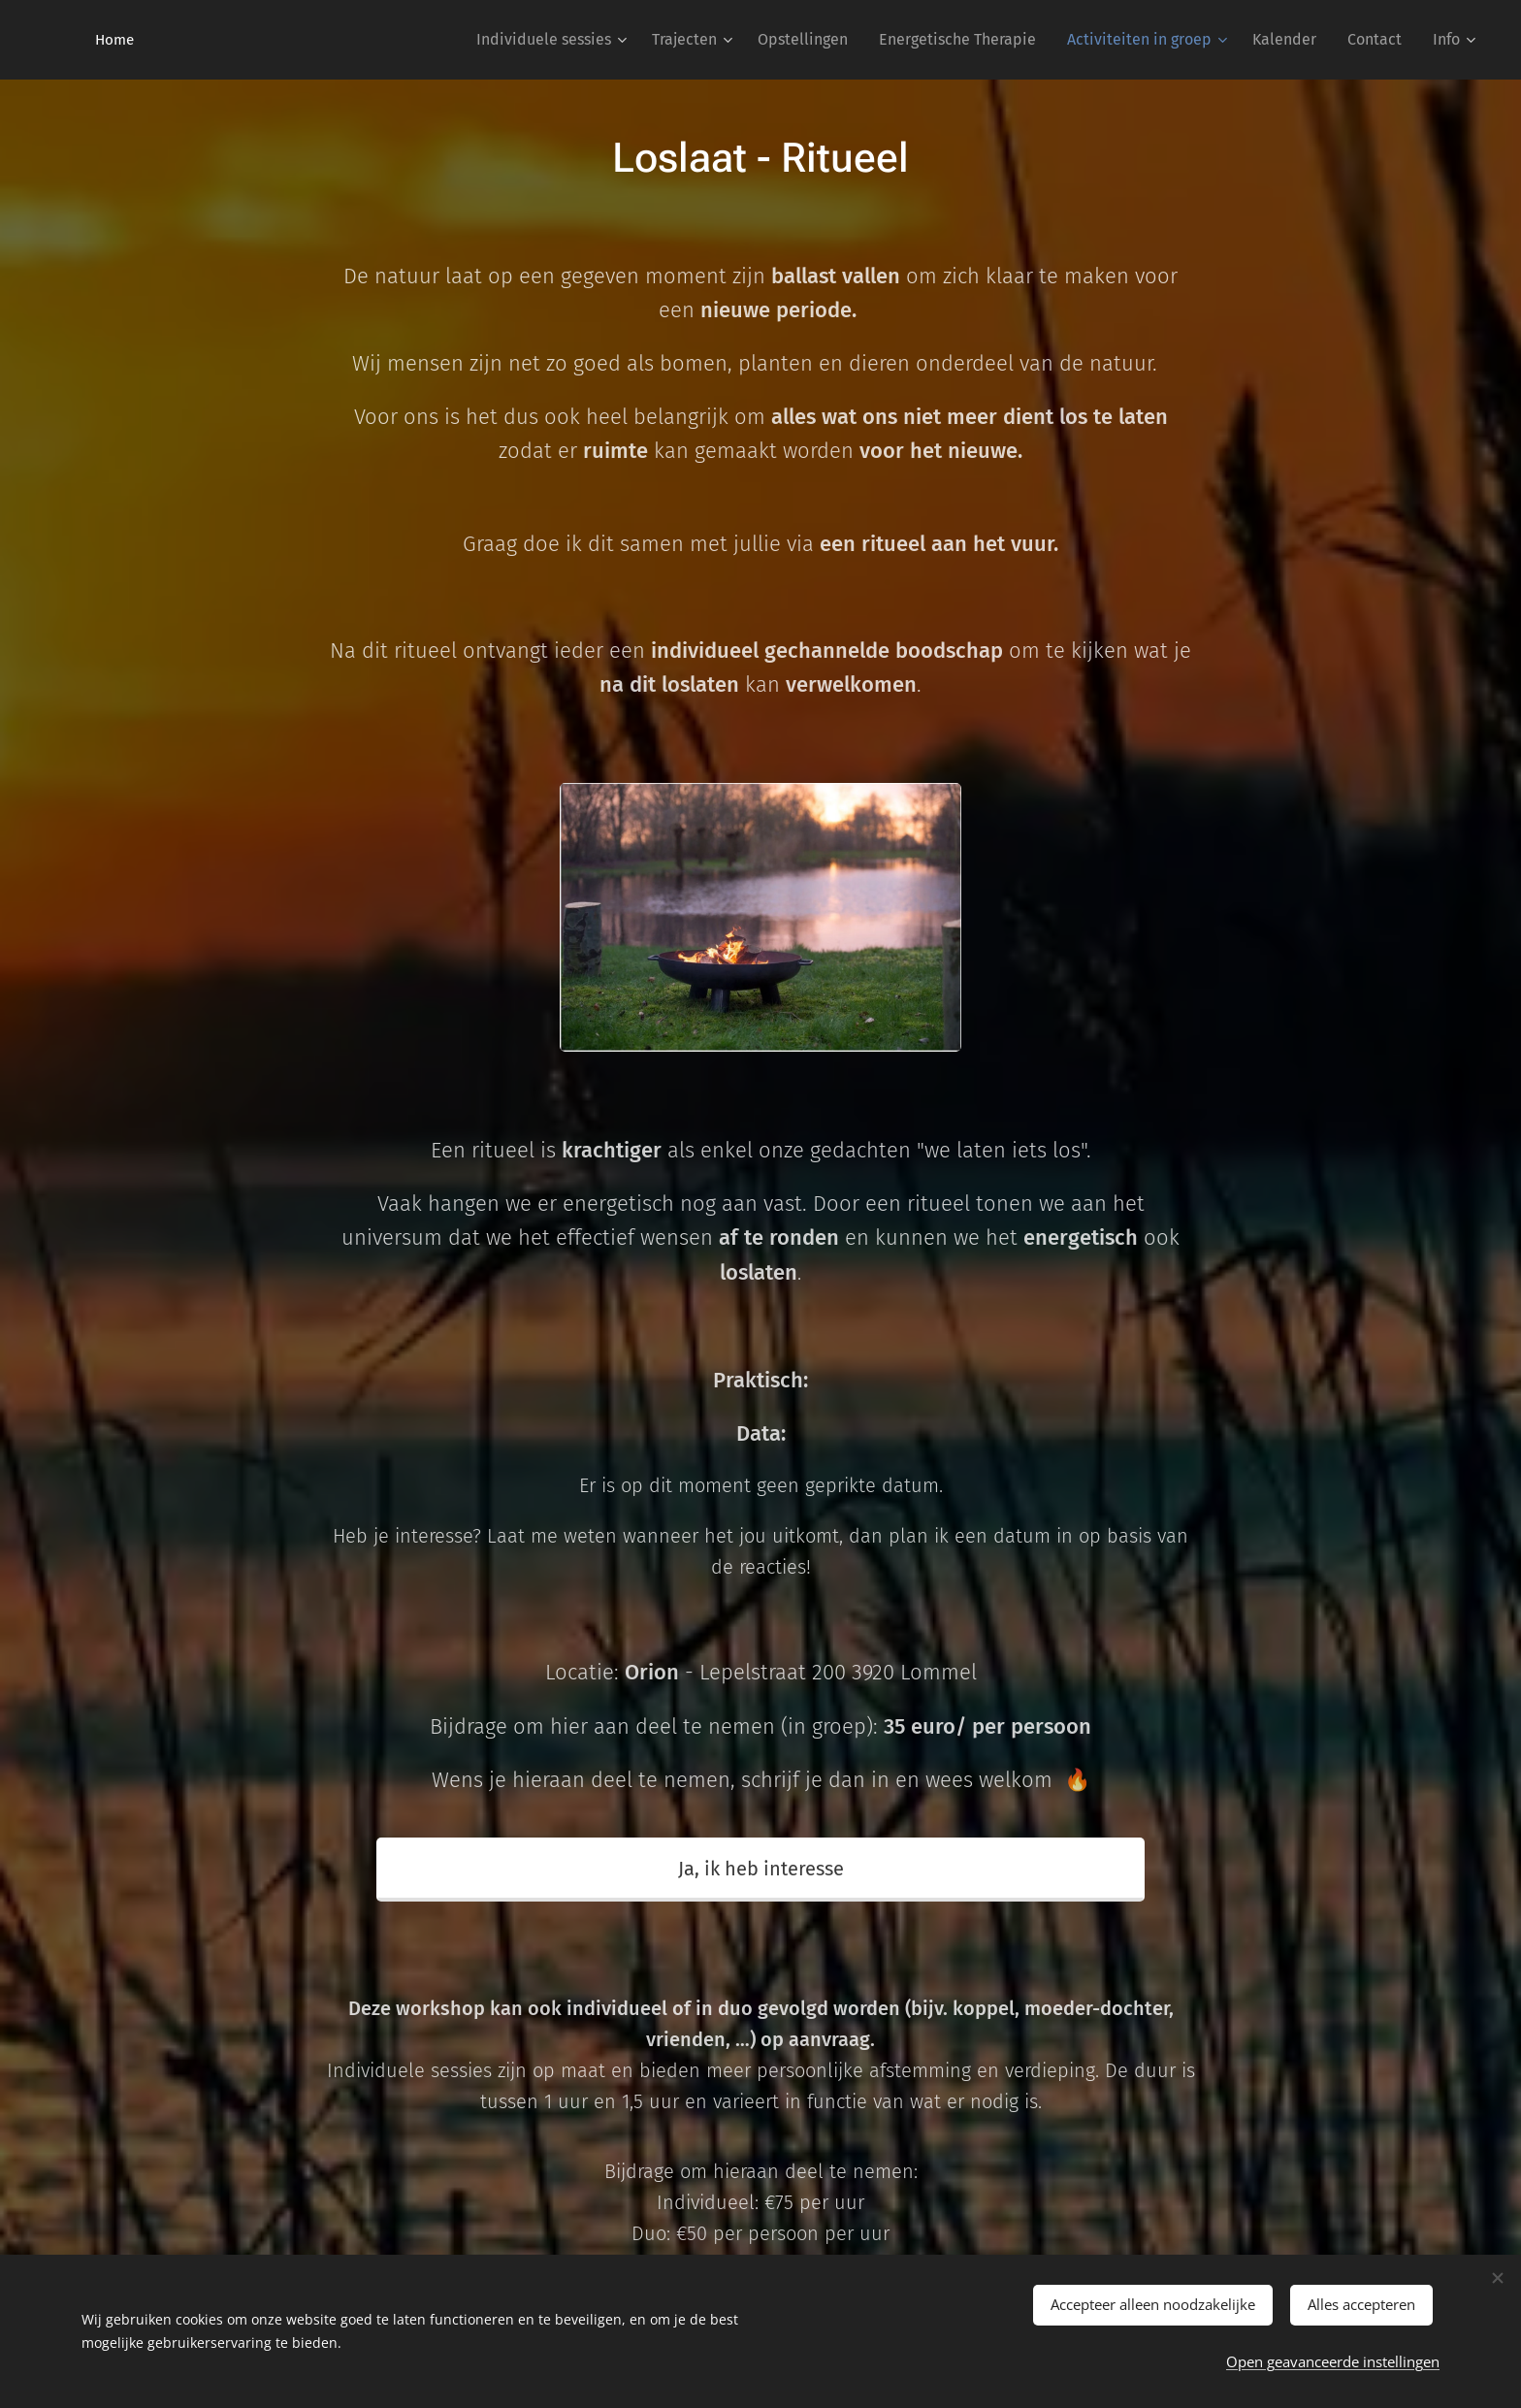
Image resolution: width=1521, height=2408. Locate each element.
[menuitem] (553, 40)
